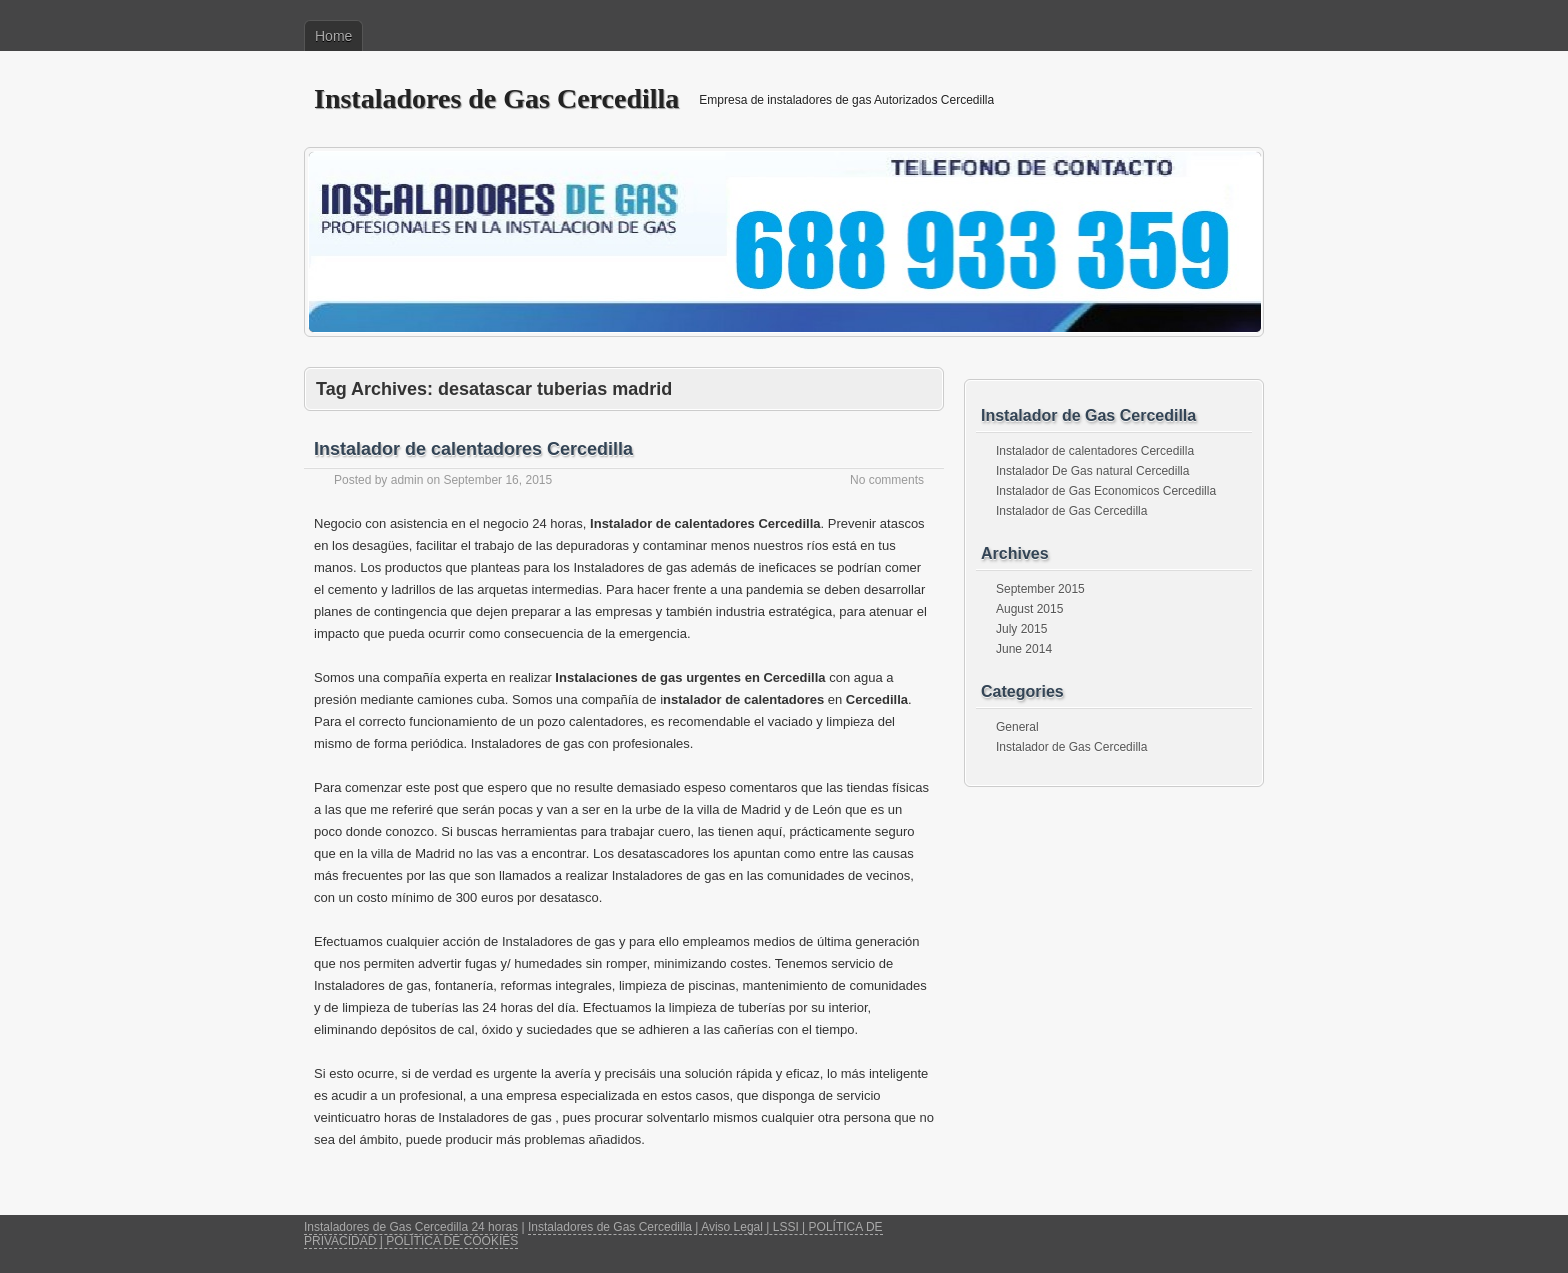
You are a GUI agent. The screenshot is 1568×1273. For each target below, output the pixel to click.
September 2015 (1040, 589)
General (1017, 727)
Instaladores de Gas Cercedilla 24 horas (411, 1227)
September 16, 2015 (497, 480)
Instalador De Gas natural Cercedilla (1092, 471)
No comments (887, 480)
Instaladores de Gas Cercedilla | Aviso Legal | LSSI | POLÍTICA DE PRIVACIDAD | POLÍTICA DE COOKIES (593, 1234)
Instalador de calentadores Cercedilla (473, 449)
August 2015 (1029, 609)
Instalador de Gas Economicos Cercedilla (1106, 491)
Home (333, 36)
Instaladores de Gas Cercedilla (496, 98)
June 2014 (1024, 649)
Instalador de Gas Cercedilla (1071, 511)
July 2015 (1021, 629)
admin (407, 480)
